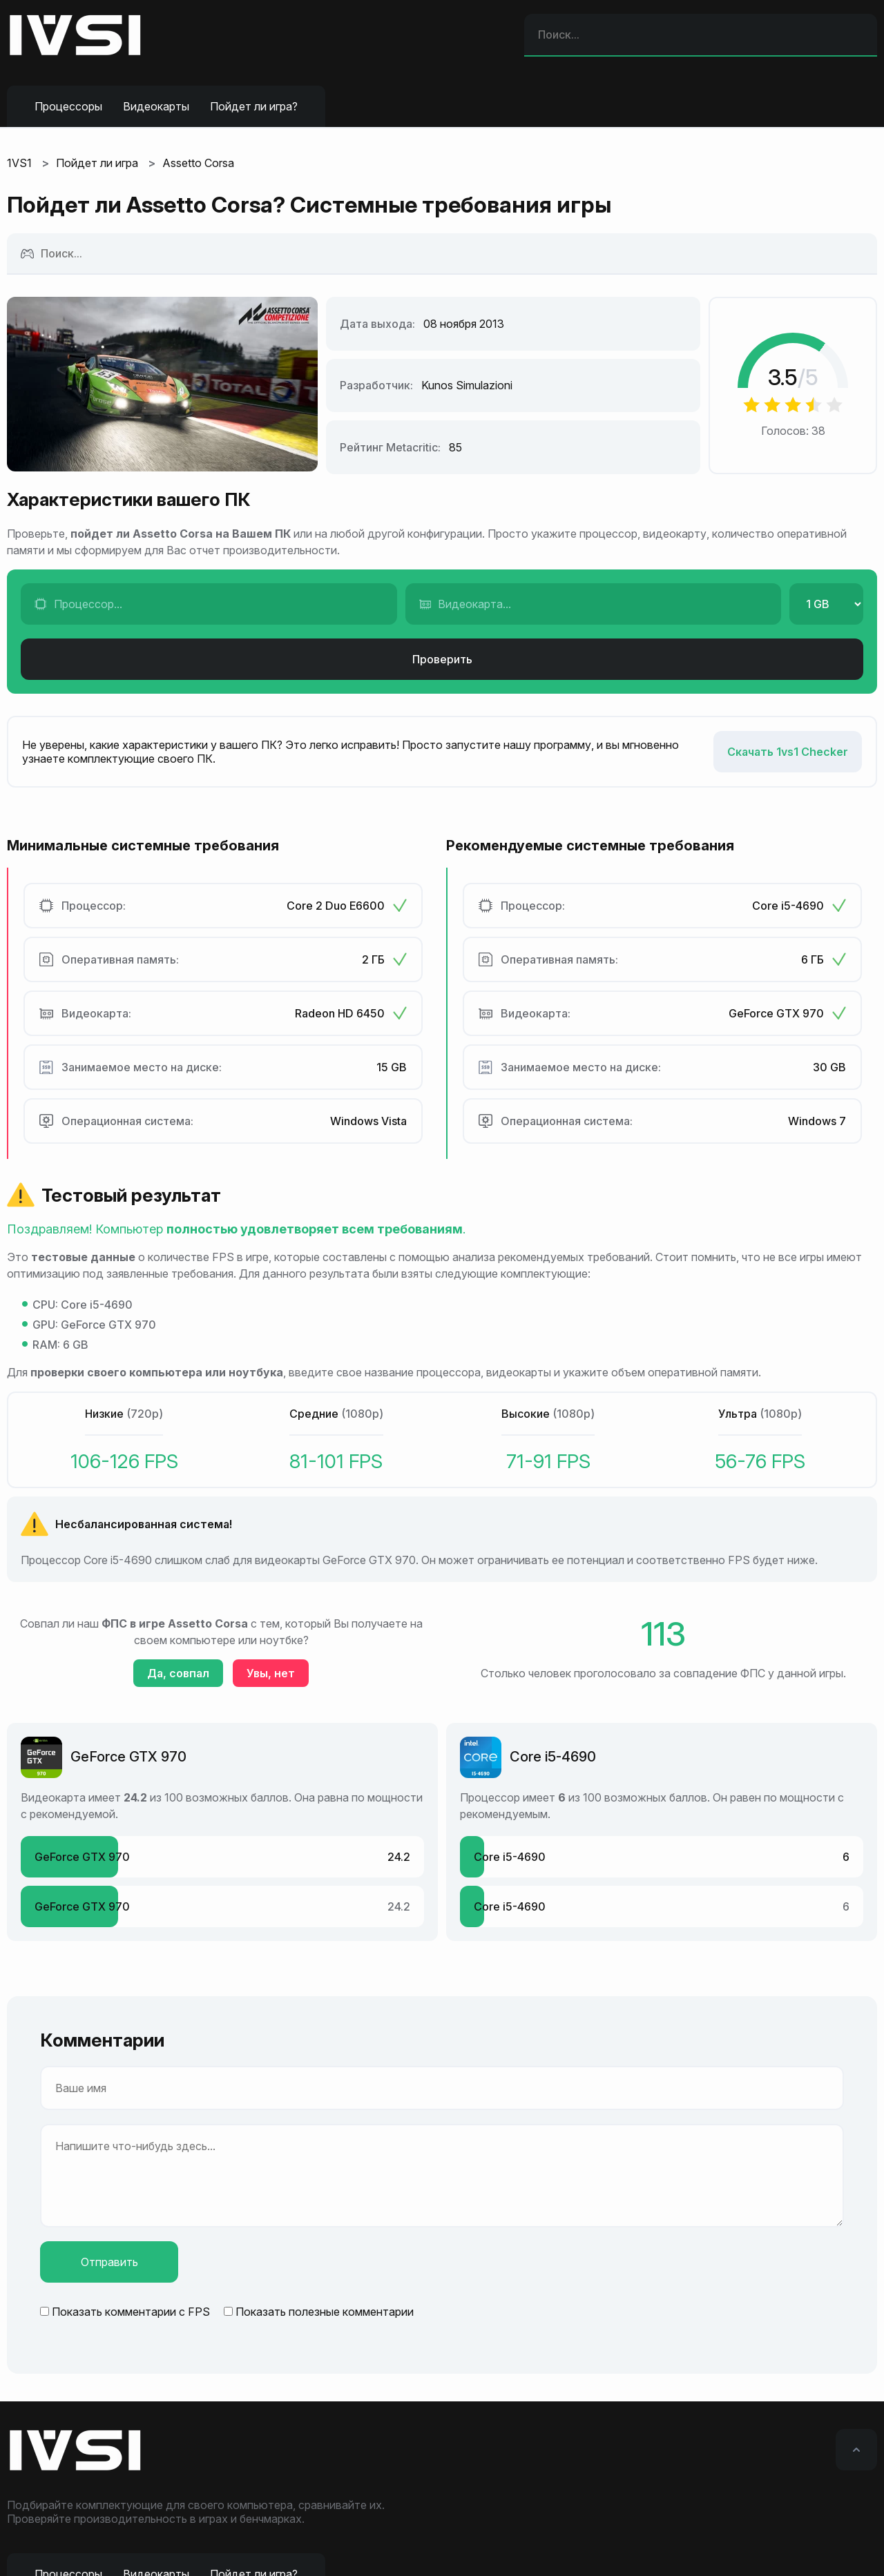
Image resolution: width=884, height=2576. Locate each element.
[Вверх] (856, 2449)
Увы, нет (271, 1673)
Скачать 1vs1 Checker (787, 752)
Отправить (109, 2262)
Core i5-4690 (553, 1756)
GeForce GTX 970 (128, 1756)
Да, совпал (178, 1673)
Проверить (442, 659)
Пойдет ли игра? (254, 106)
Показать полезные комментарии (325, 2312)
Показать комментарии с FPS (131, 2312)
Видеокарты (156, 106)
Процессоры (68, 106)
